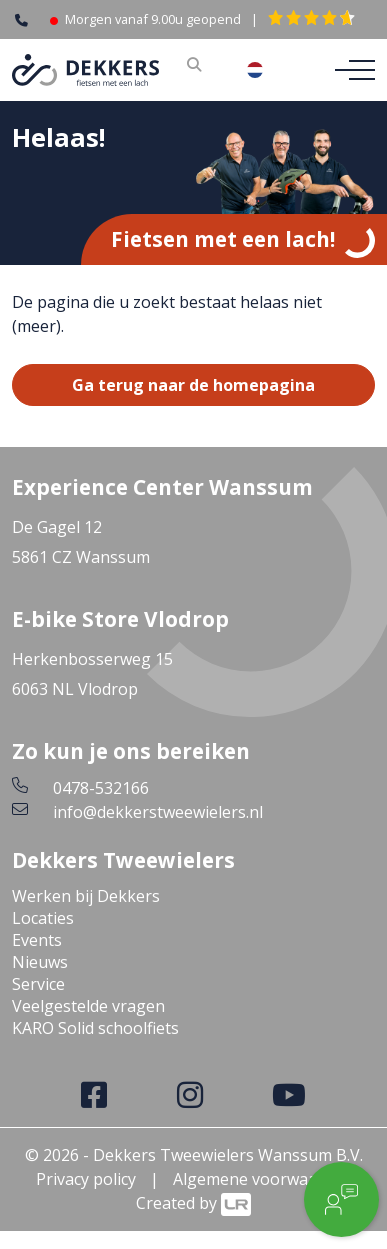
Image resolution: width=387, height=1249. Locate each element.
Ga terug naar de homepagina (193, 385)
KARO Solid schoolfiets (95, 1028)
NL (270, 70)
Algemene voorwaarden (262, 1179)
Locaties (43, 918)
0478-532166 (101, 788)
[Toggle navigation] (349, 70)
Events (37, 940)
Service (38, 984)
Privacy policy (86, 1179)
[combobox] (270, 70)
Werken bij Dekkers (86, 896)
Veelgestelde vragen (88, 1006)
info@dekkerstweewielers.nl (158, 812)
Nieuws (40, 962)
